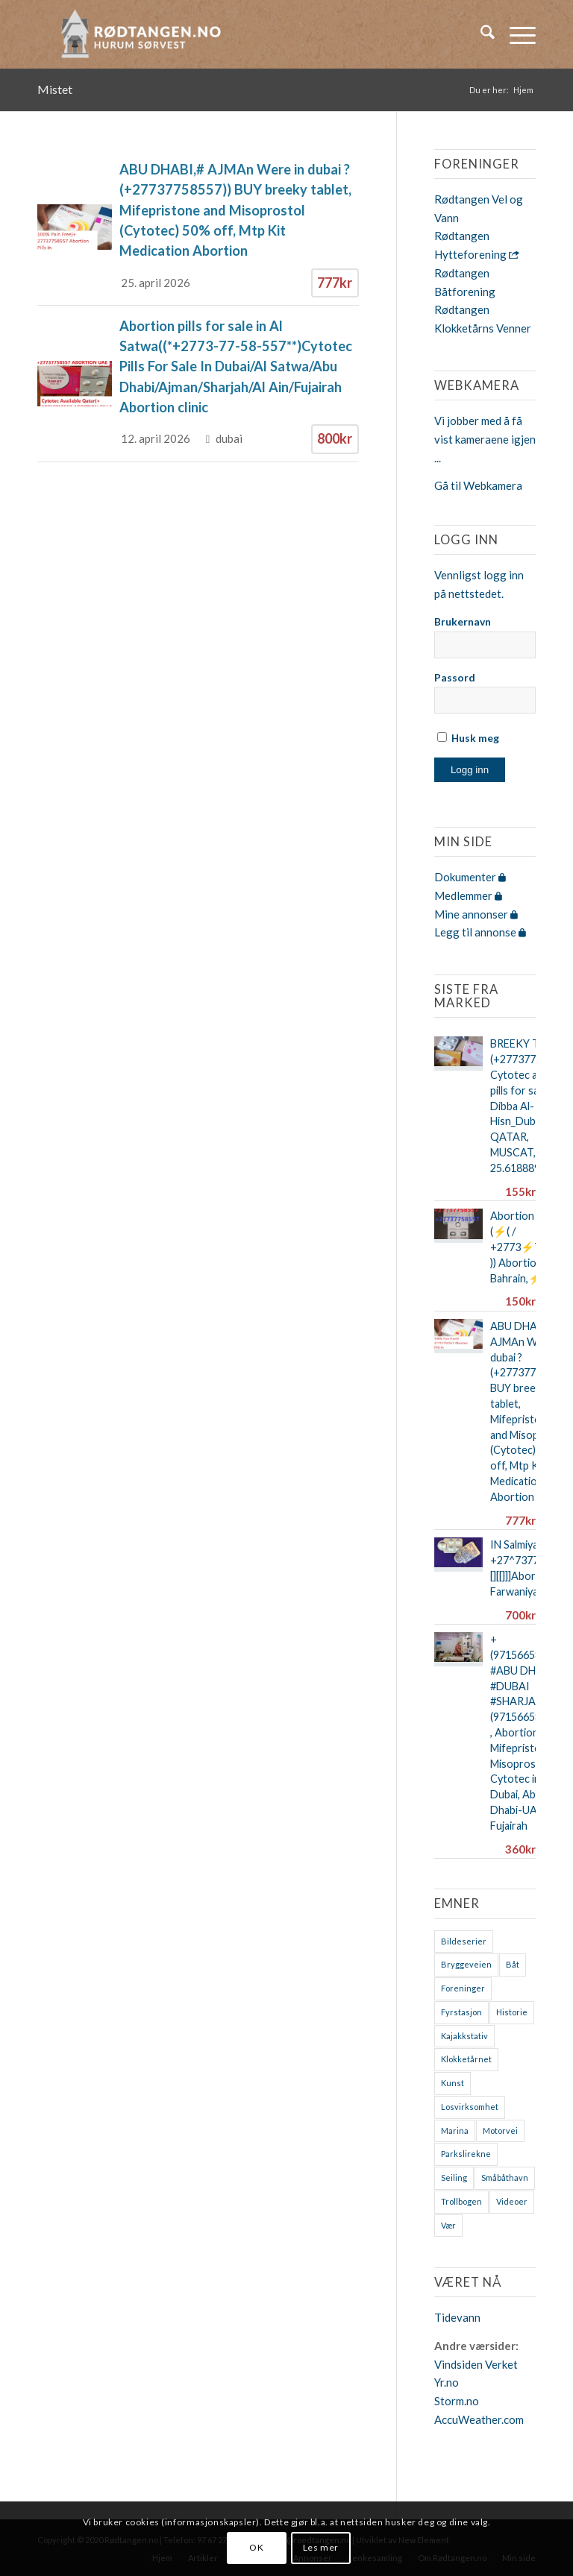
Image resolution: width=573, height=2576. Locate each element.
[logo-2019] (145, 34)
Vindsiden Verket (476, 2364)
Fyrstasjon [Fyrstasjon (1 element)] (461, 2012)
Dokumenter (470, 877)
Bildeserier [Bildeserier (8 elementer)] (463, 1941)
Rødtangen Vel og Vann (478, 208)
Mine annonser (476, 914)
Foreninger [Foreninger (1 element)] (463, 1988)
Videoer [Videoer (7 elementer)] (511, 2201)
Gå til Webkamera (478, 485)
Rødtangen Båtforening (464, 282)
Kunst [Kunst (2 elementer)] (452, 2083)
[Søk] (480, 34)
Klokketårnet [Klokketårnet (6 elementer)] (466, 2059)
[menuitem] (480, 34)
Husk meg (468, 737)
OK (256, 2547)
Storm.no (456, 2400)
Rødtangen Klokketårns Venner (482, 319)
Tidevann (457, 2317)
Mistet (54, 89)
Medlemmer (468, 895)
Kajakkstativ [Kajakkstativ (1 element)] (464, 2036)
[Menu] (515, 34)
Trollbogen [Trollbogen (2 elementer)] (461, 2201)
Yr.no (446, 2382)
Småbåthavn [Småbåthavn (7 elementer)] (504, 2177)
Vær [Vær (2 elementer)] (448, 2225)
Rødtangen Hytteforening (476, 245)
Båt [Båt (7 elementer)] (512, 1964)
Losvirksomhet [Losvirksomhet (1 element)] (469, 2106)
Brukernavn (462, 621)
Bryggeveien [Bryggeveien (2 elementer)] (466, 1964)
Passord (454, 677)
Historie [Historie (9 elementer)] (511, 2012)
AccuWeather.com (479, 2419)
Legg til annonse (480, 932)
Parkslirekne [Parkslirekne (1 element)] (466, 2153)
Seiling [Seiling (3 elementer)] (454, 2177)
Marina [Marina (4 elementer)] (455, 2130)
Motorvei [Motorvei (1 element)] (500, 2130)
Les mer (321, 2547)
